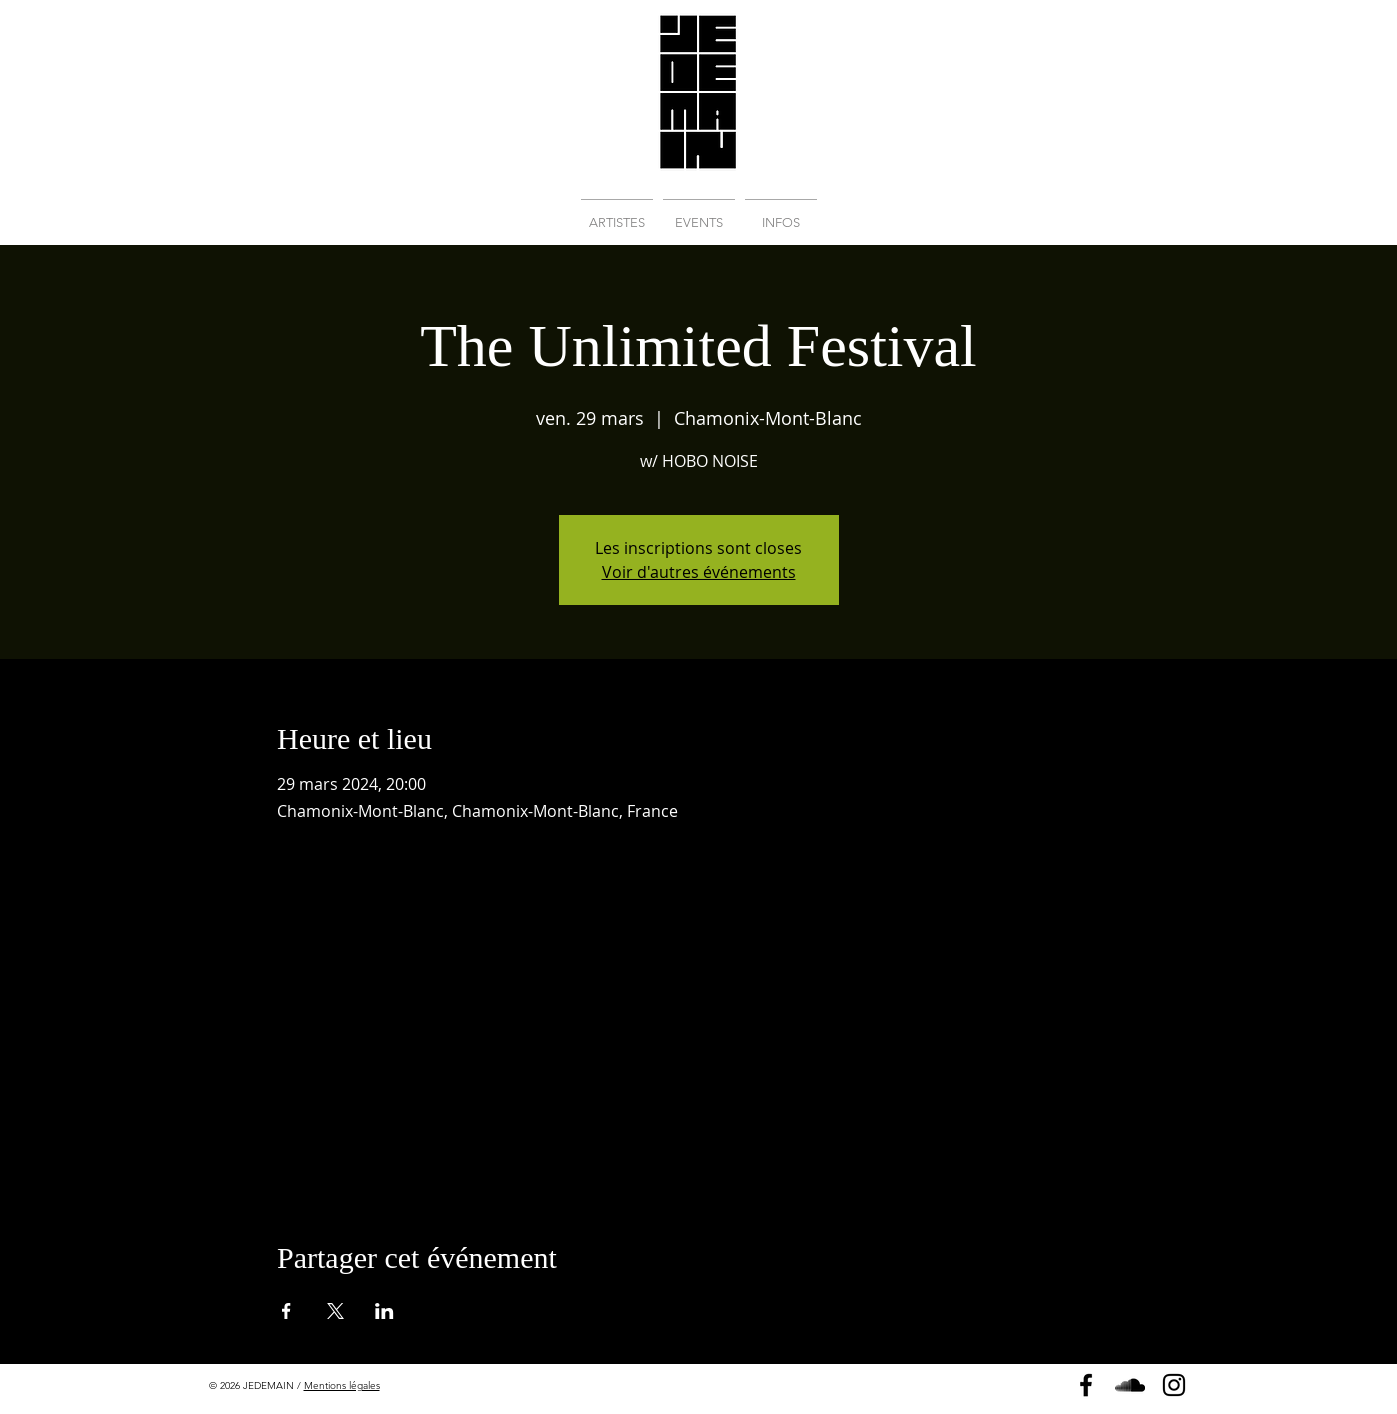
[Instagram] (1174, 1385)
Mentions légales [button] (342, 1385)
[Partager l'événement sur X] (335, 1311)
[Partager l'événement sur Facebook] (286, 1311)
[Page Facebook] (1086, 1385)
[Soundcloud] (1130, 1385)
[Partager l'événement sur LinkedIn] (384, 1311)
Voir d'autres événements (699, 572)
